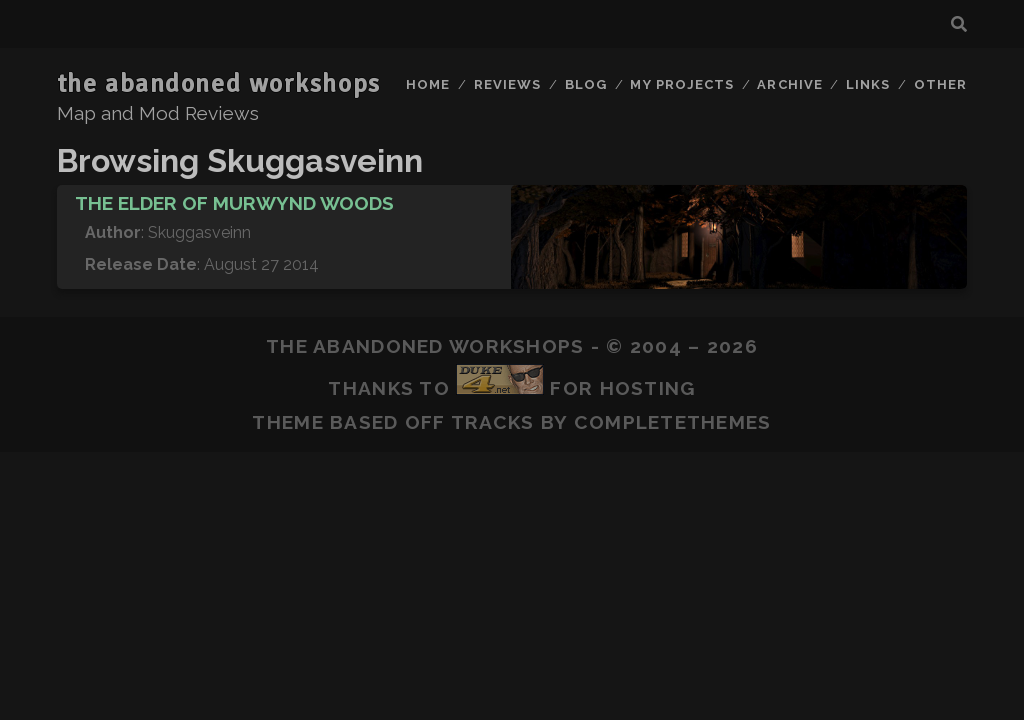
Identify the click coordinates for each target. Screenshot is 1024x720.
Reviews (507, 84)
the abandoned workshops (219, 84)
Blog (586, 84)
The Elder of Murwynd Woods (234, 203)
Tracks (493, 422)
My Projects (681, 84)
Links (868, 84)
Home (428, 84)
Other (940, 84)
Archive (789, 84)
